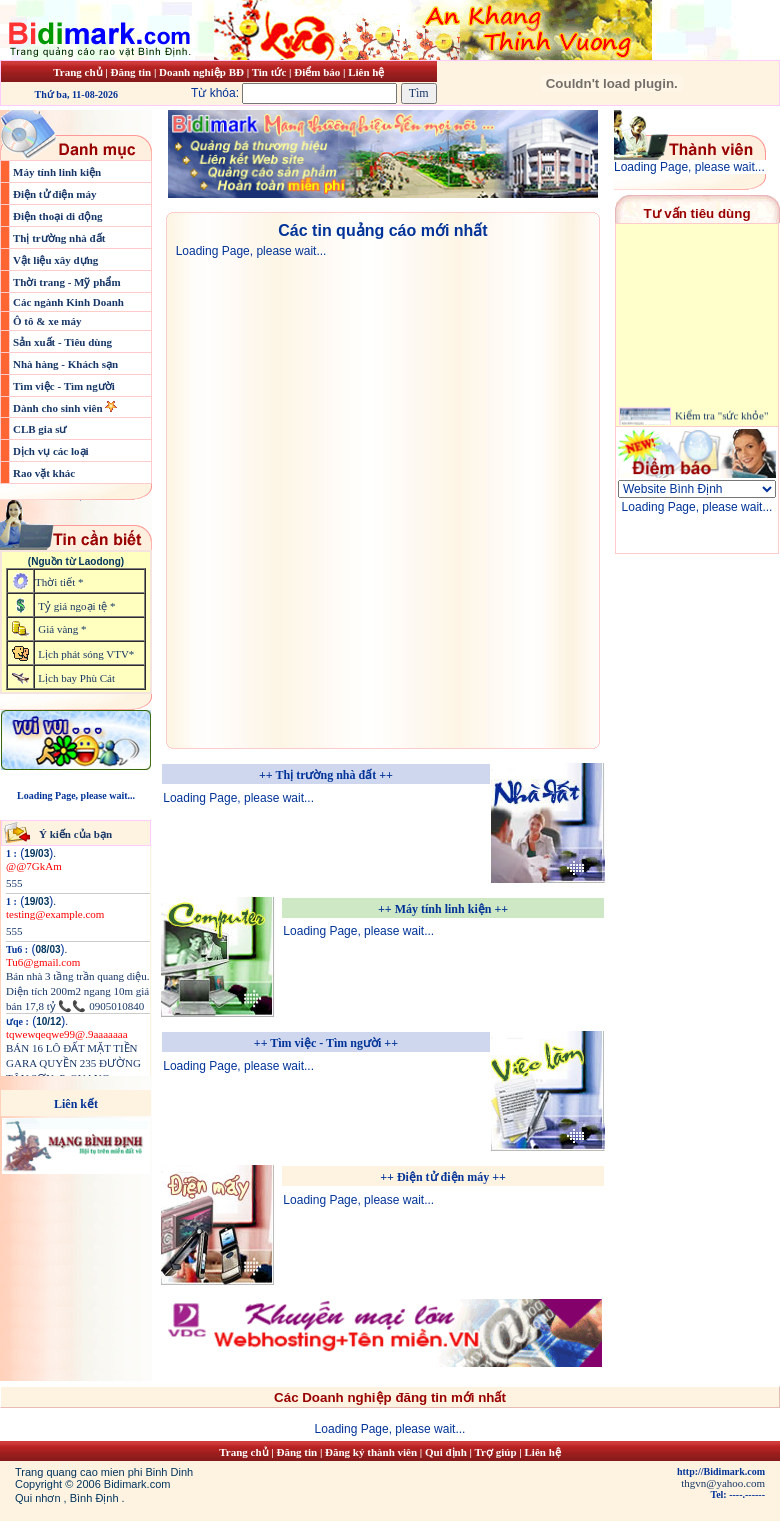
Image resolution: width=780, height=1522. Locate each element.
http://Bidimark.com (721, 1471)
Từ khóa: (296, 93)
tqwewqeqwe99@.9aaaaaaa (67, 1034)
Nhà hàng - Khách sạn (65, 364)
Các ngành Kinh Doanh (68, 302)
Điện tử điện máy (55, 194)
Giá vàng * (62, 629)
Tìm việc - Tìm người (64, 386)
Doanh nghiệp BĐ (203, 72)
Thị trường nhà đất (59, 238)
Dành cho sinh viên (59, 408)
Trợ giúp (497, 1452)
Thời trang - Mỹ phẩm (67, 282)
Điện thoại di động (58, 216)
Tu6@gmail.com (43, 962)
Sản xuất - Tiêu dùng (62, 342)
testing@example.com (55, 914)
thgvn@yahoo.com (723, 1483)
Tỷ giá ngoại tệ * (76, 606)
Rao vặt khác (44, 473)
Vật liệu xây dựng (55, 260)
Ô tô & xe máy (47, 321)
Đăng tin (130, 72)
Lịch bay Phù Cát (76, 678)
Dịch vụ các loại (51, 451)
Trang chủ (77, 72)
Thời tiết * (59, 582)
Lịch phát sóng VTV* (86, 654)
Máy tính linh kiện (57, 172)
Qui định (446, 1452)
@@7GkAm (34, 866)
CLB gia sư (39, 429)
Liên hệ (366, 72)
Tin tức (270, 72)
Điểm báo (317, 72)
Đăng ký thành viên (371, 1452)
